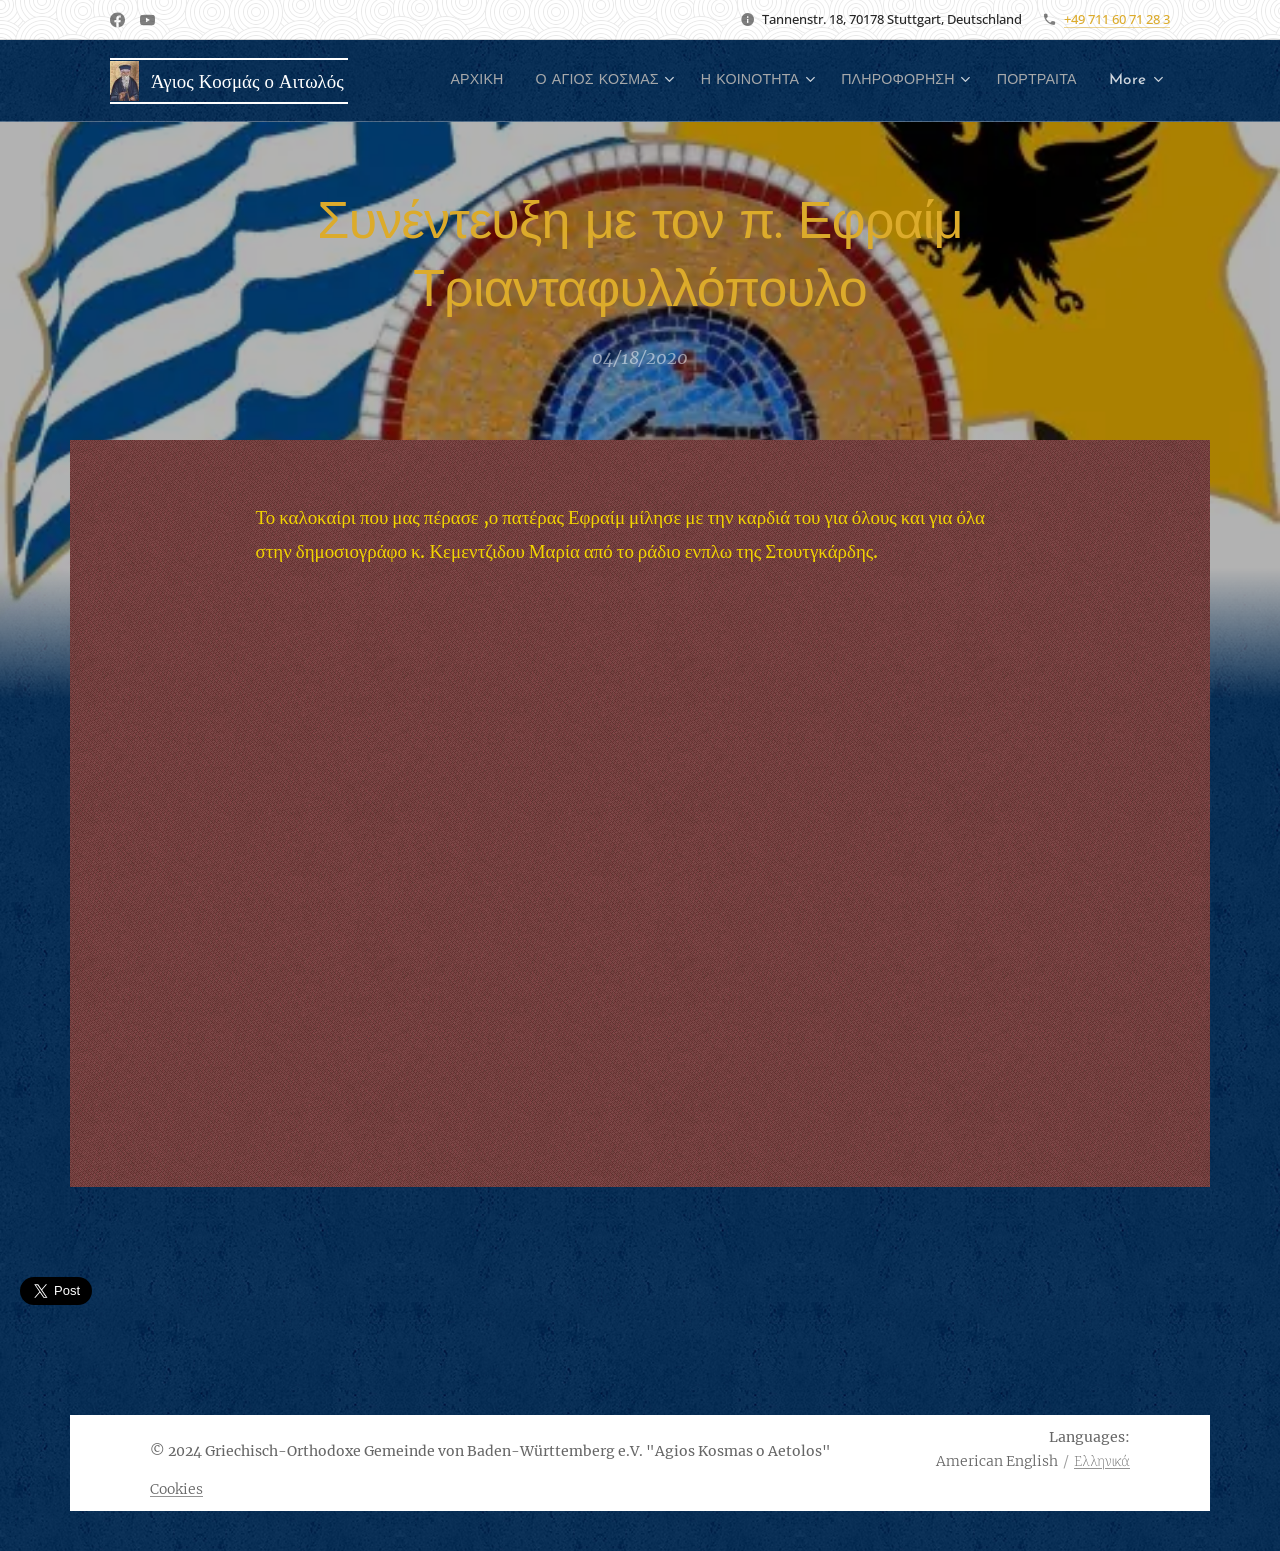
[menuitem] (553, 81)
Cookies (176, 1489)
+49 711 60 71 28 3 (1117, 19)
